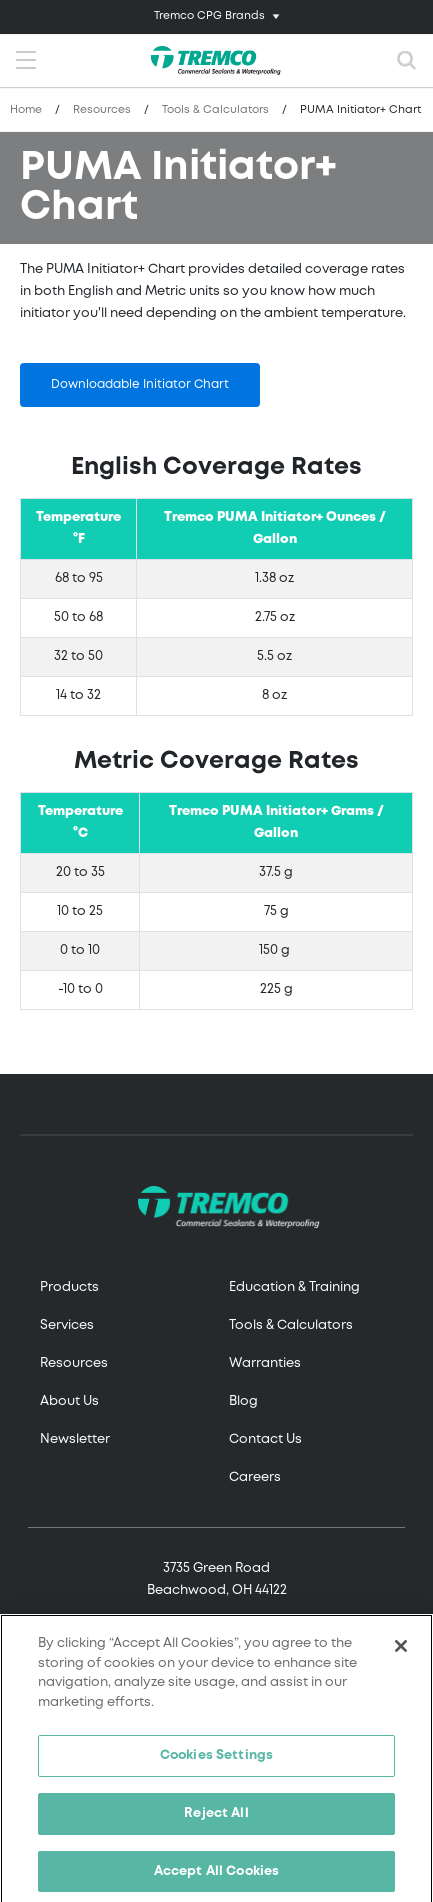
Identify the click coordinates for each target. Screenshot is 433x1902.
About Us (69, 1401)
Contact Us (265, 1439)
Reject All (216, 1818)
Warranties (265, 1363)
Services (67, 1325)
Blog (243, 1401)
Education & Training (294, 1287)
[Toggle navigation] (216, 17)
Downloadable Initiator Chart (140, 384)
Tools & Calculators (215, 110)
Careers (255, 1477)
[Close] (401, 1652)
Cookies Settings (216, 1761)
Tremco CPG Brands (209, 16)
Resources (102, 110)
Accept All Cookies (216, 1876)
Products (69, 1287)
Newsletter (75, 1439)
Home (26, 110)
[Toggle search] (407, 61)
